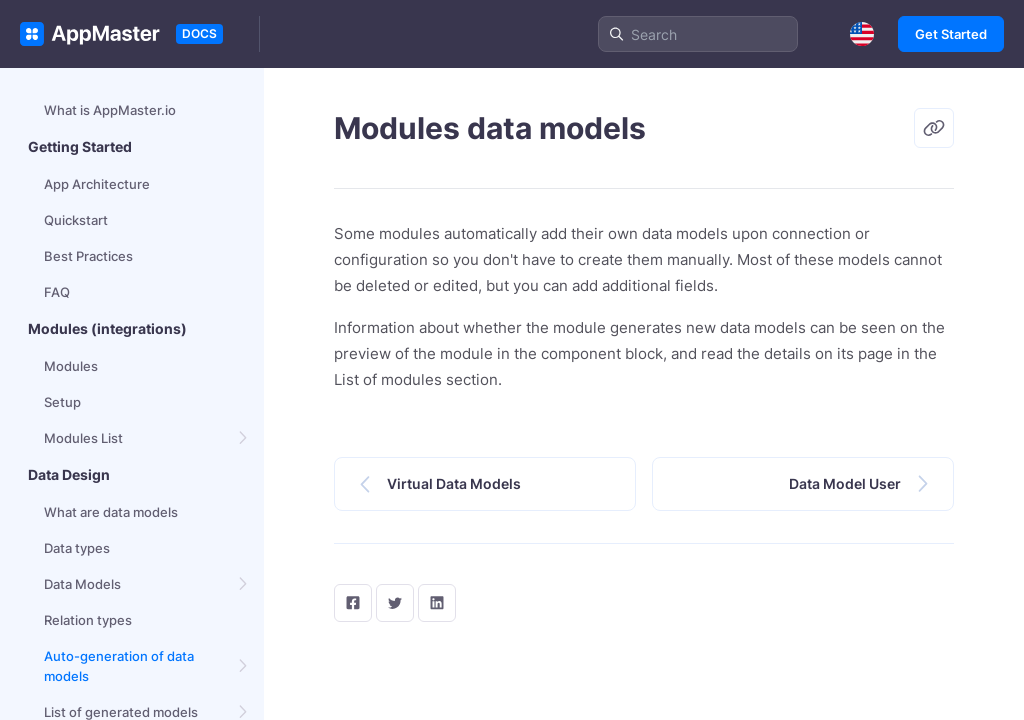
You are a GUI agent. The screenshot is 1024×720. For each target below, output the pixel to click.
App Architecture (97, 184)
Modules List (83, 438)
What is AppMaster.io (110, 110)
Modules (71, 366)
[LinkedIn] (437, 603)
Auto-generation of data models (119, 666)
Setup (62, 402)
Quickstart (76, 220)
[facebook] (353, 603)
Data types (77, 548)
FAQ (57, 292)
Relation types (88, 620)
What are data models (111, 512)
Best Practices (88, 256)
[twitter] (395, 603)
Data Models (82, 584)
